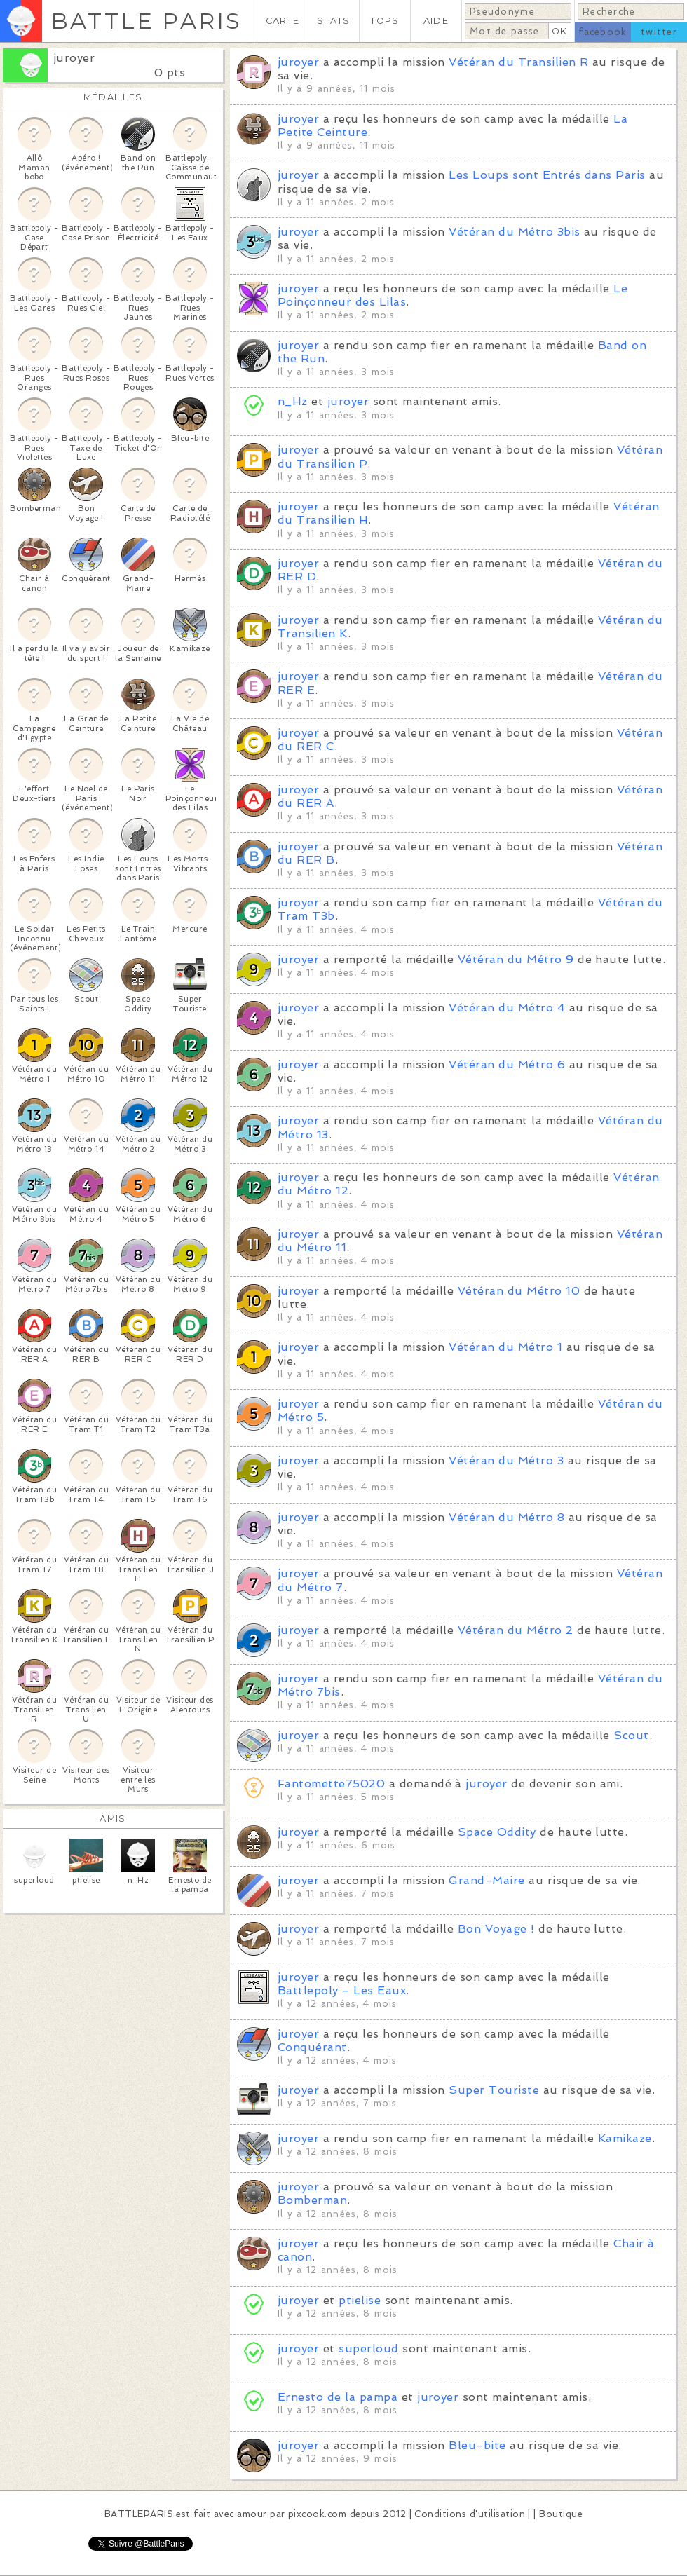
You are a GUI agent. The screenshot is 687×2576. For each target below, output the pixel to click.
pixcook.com (317, 2514)
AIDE (436, 20)
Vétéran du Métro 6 (507, 1064)
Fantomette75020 (331, 1783)
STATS (333, 20)
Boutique (561, 2514)
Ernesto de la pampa (337, 2397)
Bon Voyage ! (496, 1928)
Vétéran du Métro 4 (507, 1007)
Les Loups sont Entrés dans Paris (547, 175)
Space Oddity (497, 1832)
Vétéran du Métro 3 (506, 1460)
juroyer (74, 57)
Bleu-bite (477, 2445)
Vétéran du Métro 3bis (514, 231)
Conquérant (312, 2047)
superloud (368, 2348)
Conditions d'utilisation (469, 2514)
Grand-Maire (486, 1880)
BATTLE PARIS (146, 20)
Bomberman (312, 2200)
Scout (630, 1735)
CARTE (282, 20)
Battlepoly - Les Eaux (342, 1990)
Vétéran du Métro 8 (506, 1517)
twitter (659, 32)
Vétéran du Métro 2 (515, 1630)
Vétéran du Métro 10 (519, 1290)
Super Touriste (494, 2090)
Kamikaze (625, 2138)
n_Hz (293, 401)
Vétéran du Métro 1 (505, 1347)
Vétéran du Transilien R (518, 62)
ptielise (360, 2300)
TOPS (384, 20)
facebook (602, 32)
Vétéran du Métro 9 (516, 959)
